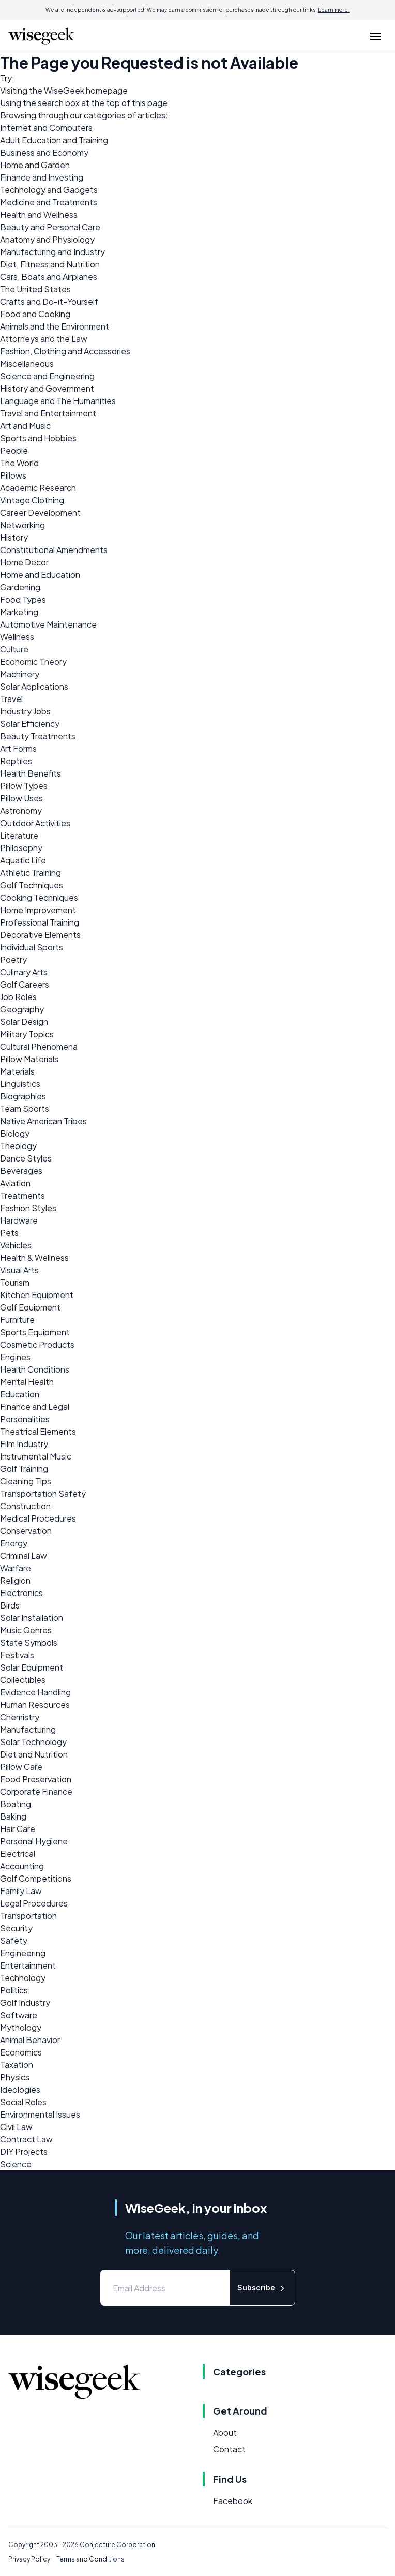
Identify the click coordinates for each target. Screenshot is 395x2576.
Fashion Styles (28, 1207)
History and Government (47, 388)
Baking (13, 1816)
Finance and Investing (41, 177)
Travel (11, 698)
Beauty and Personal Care (50, 226)
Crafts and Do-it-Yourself (49, 301)
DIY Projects (24, 2151)
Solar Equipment (31, 1667)
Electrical (17, 1853)
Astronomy (21, 810)
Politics (14, 1990)
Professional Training (39, 922)
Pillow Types (24, 785)
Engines (15, 1356)
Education (19, 1394)
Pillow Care (21, 1766)
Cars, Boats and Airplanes (48, 276)
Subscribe (262, 2288)
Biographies (23, 1096)
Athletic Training (30, 872)
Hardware (19, 1220)
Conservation (26, 1530)
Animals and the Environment (54, 326)
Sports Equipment (35, 1332)
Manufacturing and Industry (52, 251)
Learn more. (334, 10)
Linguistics (20, 1083)
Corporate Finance (36, 1791)
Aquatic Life (23, 860)
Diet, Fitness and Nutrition (50, 264)
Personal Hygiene (34, 1841)
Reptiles (16, 760)
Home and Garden (35, 164)
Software (18, 2014)
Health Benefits (30, 773)
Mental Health (27, 1381)
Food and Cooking (35, 313)
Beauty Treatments (37, 736)
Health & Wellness (34, 1257)
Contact (229, 2449)
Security (16, 1928)
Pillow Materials (29, 1058)
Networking (22, 524)
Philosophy (21, 847)
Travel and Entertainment (48, 413)
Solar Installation (31, 1617)
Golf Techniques (31, 885)
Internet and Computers (46, 127)
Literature (19, 835)
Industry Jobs (25, 711)
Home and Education (40, 574)
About (225, 2432)
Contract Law (26, 2139)
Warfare (15, 1567)
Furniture (17, 1319)
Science (16, 2163)
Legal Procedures (34, 1903)
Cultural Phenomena (39, 1046)
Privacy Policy (29, 2559)
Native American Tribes (43, 1120)
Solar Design (24, 1021)
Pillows (13, 475)
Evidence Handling (35, 1692)
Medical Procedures (38, 1518)
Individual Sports (31, 947)
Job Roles (18, 996)
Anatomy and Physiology (47, 239)
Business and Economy (44, 152)
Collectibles (22, 1679)
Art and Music (25, 425)
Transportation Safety (43, 1493)
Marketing (19, 611)
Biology (14, 1133)
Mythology (20, 2027)
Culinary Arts (24, 971)
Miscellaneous (27, 363)
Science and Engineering (47, 375)
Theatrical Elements (38, 1431)
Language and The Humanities (58, 400)
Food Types (23, 599)
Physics (14, 2077)
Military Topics (27, 1034)
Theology (18, 1145)
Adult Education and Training (54, 140)
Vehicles (16, 1245)
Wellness (17, 636)
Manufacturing (28, 1729)
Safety (13, 1940)
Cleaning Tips (25, 1481)
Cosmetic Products (37, 1344)
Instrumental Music (35, 1456)
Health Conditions (34, 1369)
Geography (22, 1009)
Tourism (14, 1282)
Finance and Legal (34, 1406)
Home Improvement (38, 909)
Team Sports (24, 1108)
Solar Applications (34, 686)
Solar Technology (33, 1741)
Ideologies (20, 2089)
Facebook (232, 2500)
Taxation (16, 2064)
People (14, 450)
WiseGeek (64, 90)
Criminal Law (23, 1555)
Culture (14, 649)
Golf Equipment (30, 1307)
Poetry (13, 959)
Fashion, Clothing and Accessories (65, 351)
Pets (9, 1232)
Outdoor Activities (35, 822)
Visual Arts (19, 1269)
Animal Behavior (30, 2039)
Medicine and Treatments (48, 202)
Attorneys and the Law (43, 338)
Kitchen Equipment (36, 1294)
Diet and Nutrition (34, 1754)
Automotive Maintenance (48, 624)
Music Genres (26, 1630)
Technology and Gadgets (49, 189)
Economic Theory (33, 661)
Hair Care (17, 1828)
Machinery (19, 673)
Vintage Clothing (32, 500)
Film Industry (24, 1443)
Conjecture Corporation (117, 2545)
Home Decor (24, 562)
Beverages (21, 1170)
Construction (25, 1505)
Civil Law (16, 2126)
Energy (13, 1543)
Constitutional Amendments (54, 549)
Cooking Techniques (39, 897)
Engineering (22, 1952)
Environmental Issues (40, 2114)
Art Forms (18, 748)
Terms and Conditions (90, 2559)
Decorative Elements (40, 934)
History (14, 537)
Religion (15, 1580)
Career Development (40, 512)
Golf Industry (25, 2002)
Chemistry (19, 1716)
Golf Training (24, 1468)
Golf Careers (24, 984)
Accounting (22, 1865)
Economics (21, 2052)
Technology (22, 1977)
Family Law (21, 1890)
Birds (10, 1605)
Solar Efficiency (29, 723)
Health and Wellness (39, 214)
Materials (17, 1071)
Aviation (15, 1183)
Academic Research (38, 487)
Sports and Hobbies (38, 438)
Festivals (17, 1654)
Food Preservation (35, 1779)
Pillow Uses (21, 798)
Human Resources (35, 1704)
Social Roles (23, 2101)
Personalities (25, 1418)
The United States (35, 289)
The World (19, 462)
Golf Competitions (35, 1878)
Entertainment (28, 1965)
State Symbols (28, 1642)
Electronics (21, 1592)
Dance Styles (26, 1158)
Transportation (28, 1915)
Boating (15, 1803)
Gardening (20, 587)
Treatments (22, 1195)
